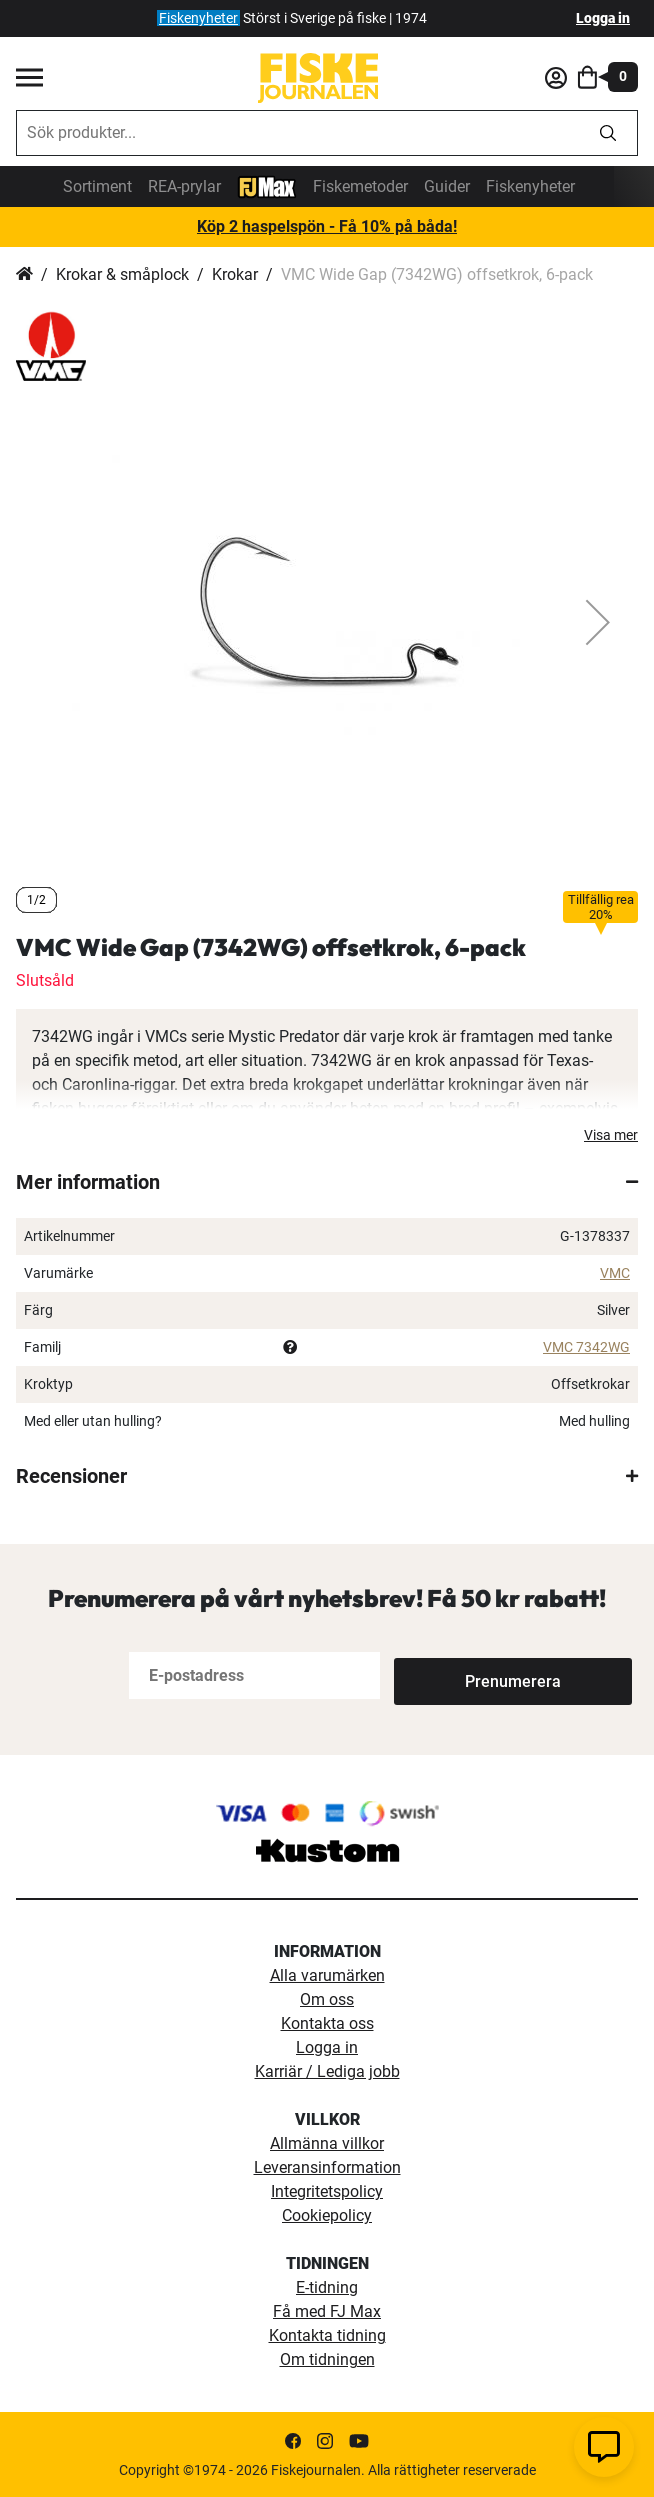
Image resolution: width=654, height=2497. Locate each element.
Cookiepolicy (327, 2215)
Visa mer (611, 1135)
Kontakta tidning (327, 2335)
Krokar (235, 274)
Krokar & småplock (122, 274)
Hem (24, 275)
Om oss (327, 1999)
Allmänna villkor (327, 2143)
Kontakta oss (327, 2023)
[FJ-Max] (267, 185)
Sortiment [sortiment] (97, 186)
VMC (615, 1273)
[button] (598, 622)
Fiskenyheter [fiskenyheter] (198, 18)
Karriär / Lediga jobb (327, 2071)
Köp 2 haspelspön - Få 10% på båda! (327, 226)
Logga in (603, 18)
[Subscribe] (460, 1675)
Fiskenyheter (530, 186)
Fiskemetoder (360, 186)
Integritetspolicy (327, 2191)
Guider (447, 186)
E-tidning (327, 2287)
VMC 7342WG (586, 1347)
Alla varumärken (327, 1975)
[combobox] (298, 133)
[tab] (327, 1182)
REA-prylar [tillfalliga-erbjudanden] (184, 186)
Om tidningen (327, 2359)
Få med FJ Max (327, 2311)
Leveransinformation (327, 2167)
